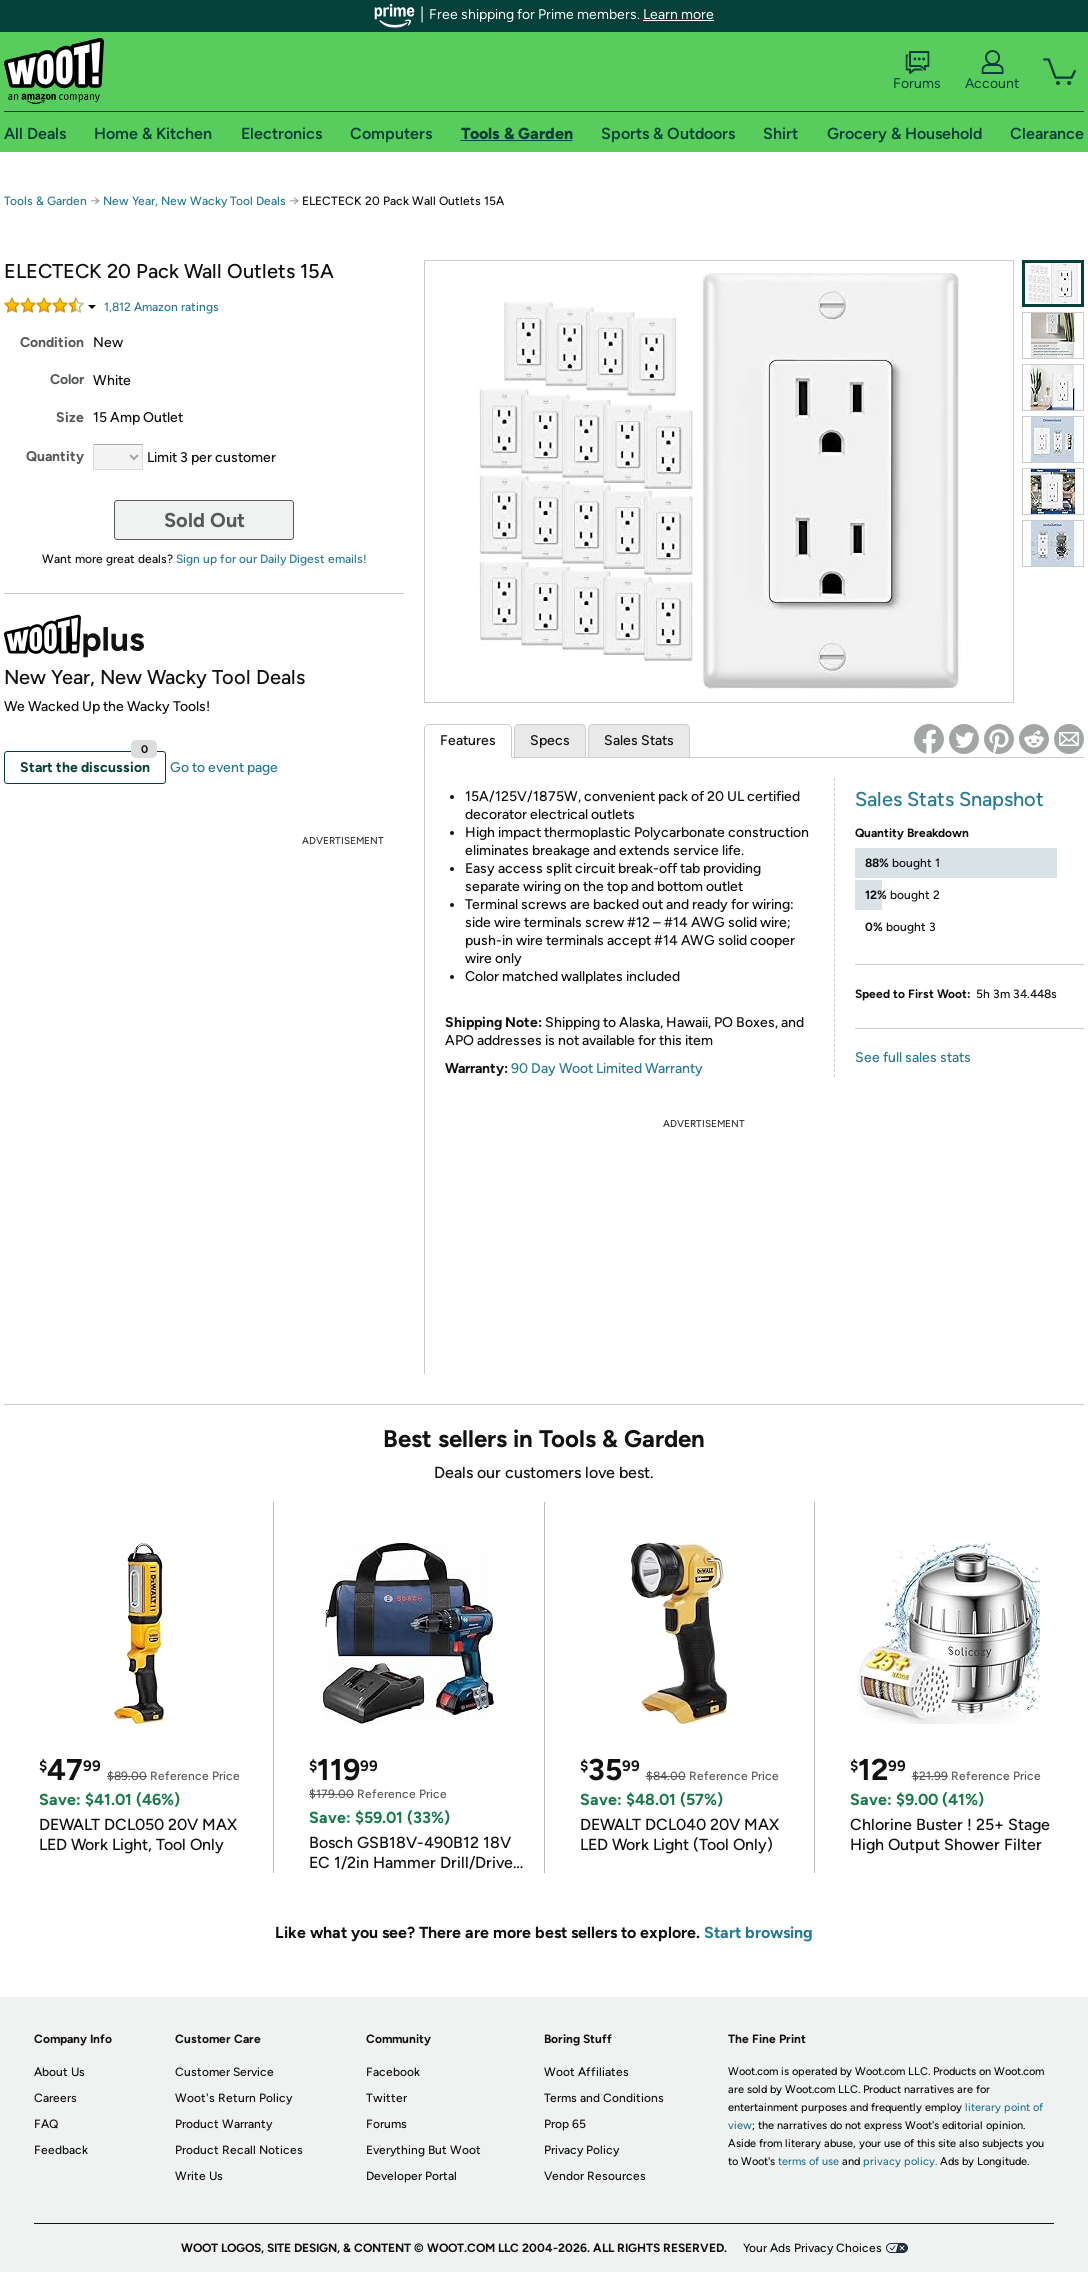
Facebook (393, 2072)
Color (67, 379)
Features (468, 740)
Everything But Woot (423, 2150)
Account (992, 71)
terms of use (808, 2161)
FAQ (46, 2124)
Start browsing (758, 1932)
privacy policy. (900, 2161)
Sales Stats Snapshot (949, 799)
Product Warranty (223, 2124)
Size (70, 417)
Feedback (61, 2150)
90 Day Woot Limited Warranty (607, 1068)
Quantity (55, 456)
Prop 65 (565, 2124)
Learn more (678, 14)
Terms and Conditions (604, 2098)
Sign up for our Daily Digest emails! (271, 559)
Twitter (386, 2098)
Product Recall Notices (239, 2150)
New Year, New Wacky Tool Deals (194, 201)
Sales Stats (639, 740)
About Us (59, 2072)
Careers (55, 2098)
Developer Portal (411, 2176)
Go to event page (224, 767)
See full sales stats (913, 1057)
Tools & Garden (45, 201)
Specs (550, 740)
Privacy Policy (581, 2150)
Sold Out (204, 520)
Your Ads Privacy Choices (812, 2248)
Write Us (199, 2176)
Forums (917, 71)
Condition (52, 342)
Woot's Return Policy (233, 2098)
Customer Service (224, 2072)
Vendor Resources (595, 2176)
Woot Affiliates (586, 2072)
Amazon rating (161, 307)
